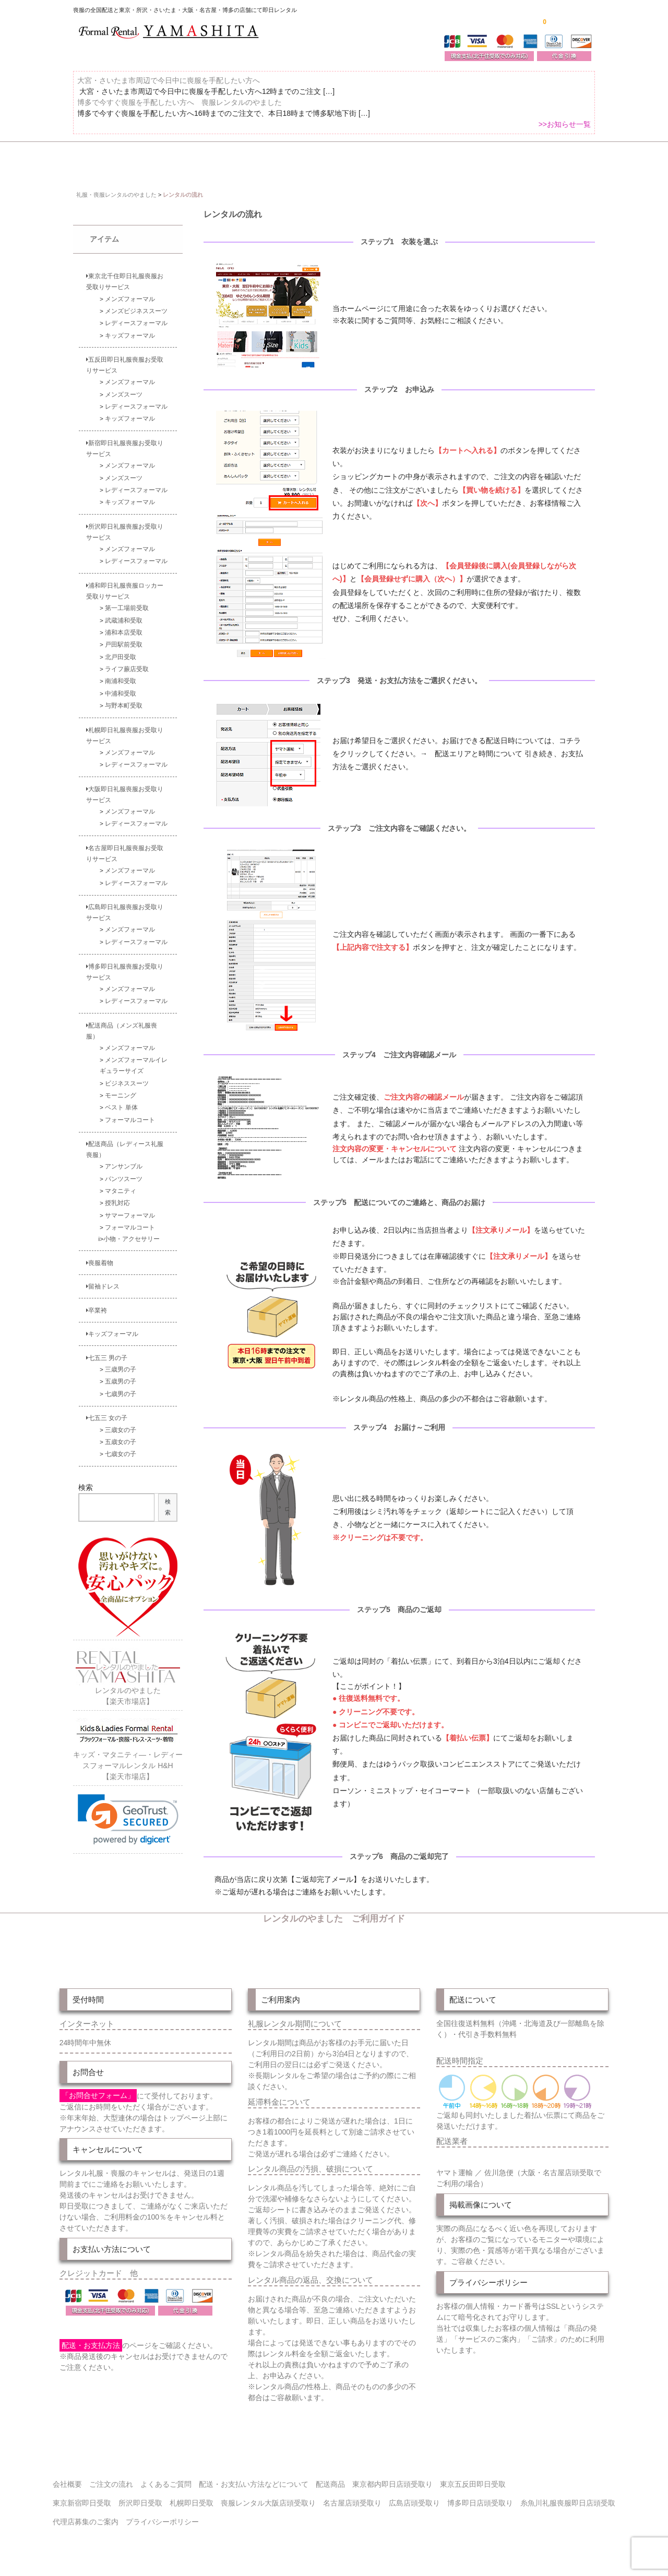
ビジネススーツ (127, 1076)
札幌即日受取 (191, 2496)
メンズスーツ (123, 387)
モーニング (120, 1088)
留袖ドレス (103, 1279)
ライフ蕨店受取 (127, 662)
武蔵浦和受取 (123, 613)
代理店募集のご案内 (85, 2515)
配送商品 (330, 2477)
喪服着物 (99, 1256)
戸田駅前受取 (123, 638)
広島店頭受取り (414, 2496)
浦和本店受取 (123, 625)
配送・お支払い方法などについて (253, 2477)
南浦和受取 (120, 674)
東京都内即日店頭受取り (392, 2477)
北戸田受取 (120, 650)
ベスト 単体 (121, 1100)
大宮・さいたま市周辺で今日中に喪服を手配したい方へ (168, 86)
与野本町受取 (123, 698)
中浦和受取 (120, 686)
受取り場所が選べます (228, 160)
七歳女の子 (120, 1447)
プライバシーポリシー (162, 2515)
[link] (128, 1813)
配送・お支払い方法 (411, 160)
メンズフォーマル (130, 292)
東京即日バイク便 (321, 160)
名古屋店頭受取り (352, 2496)
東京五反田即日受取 (473, 2477)
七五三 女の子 (106, 1411)
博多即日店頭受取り (480, 2496)
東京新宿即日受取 (82, 2496)
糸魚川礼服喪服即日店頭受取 (567, 2496)
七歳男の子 (120, 1387)
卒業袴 (96, 1303)
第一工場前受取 (127, 601)
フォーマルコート (130, 1113)
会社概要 (67, 2477)
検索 (85, 1480)
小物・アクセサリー (131, 1232)
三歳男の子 (120, 1362)
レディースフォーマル (136, 316)
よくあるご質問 (566, 160)
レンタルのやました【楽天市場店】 (128, 1683)
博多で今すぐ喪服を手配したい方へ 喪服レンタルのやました (179, 108)
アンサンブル (123, 1159)
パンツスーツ (123, 1171)
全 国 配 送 (147, 160)
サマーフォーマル (130, 1208)
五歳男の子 (120, 1375)
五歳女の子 (120, 1435)
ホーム (89, 160)
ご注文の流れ (492, 160)
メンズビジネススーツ (136, 304)
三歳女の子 (120, 1423)
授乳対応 (117, 1196)
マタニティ (120, 1183)
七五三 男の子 (106, 1350)
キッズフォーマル (130, 328)
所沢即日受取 (140, 2496)
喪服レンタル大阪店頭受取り (268, 2496)
